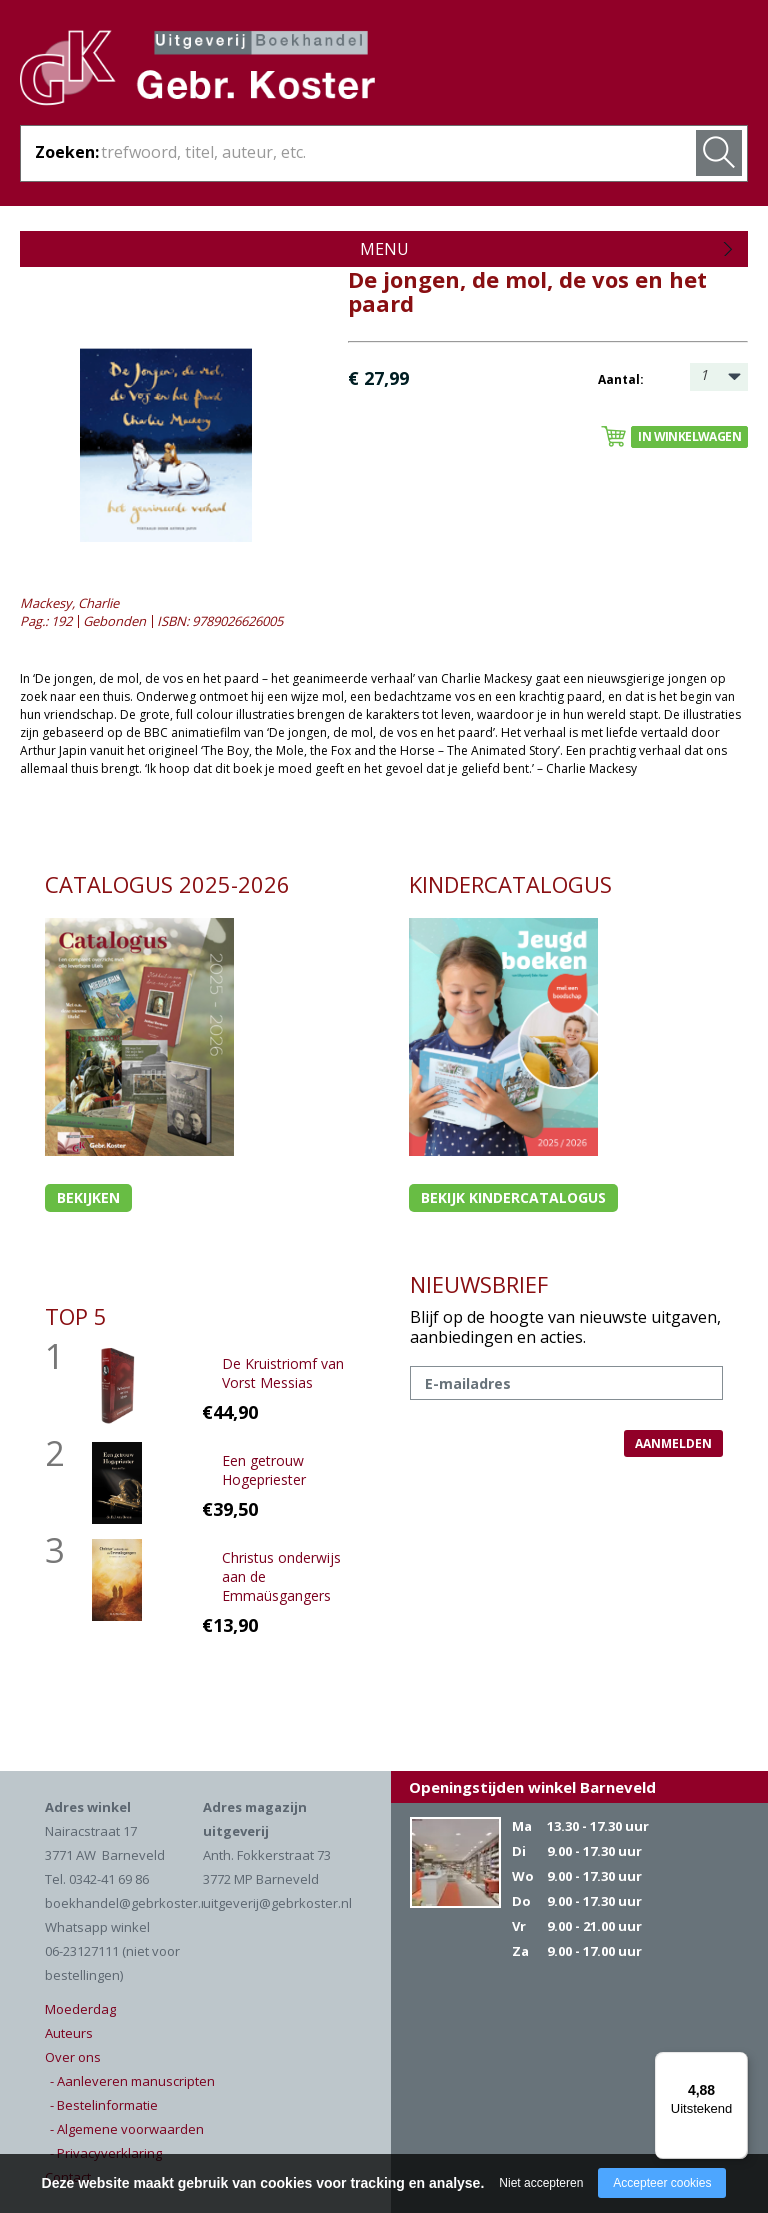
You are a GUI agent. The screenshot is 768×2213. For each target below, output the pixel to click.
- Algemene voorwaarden (127, 2129)
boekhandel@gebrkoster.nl (128, 1903)
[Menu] (736, 2064)
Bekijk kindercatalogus (513, 1197)
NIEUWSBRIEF (479, 1284)
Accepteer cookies (662, 2183)
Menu (384, 249)
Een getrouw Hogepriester (264, 1470)
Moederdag (80, 2009)
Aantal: (621, 379)
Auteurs (69, 2033)
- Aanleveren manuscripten (132, 2081)
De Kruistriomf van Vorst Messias (283, 1373)
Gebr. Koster (197, 71)
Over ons (73, 2057)
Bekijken (88, 1197)
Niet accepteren (541, 2183)
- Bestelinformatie (104, 2105)
